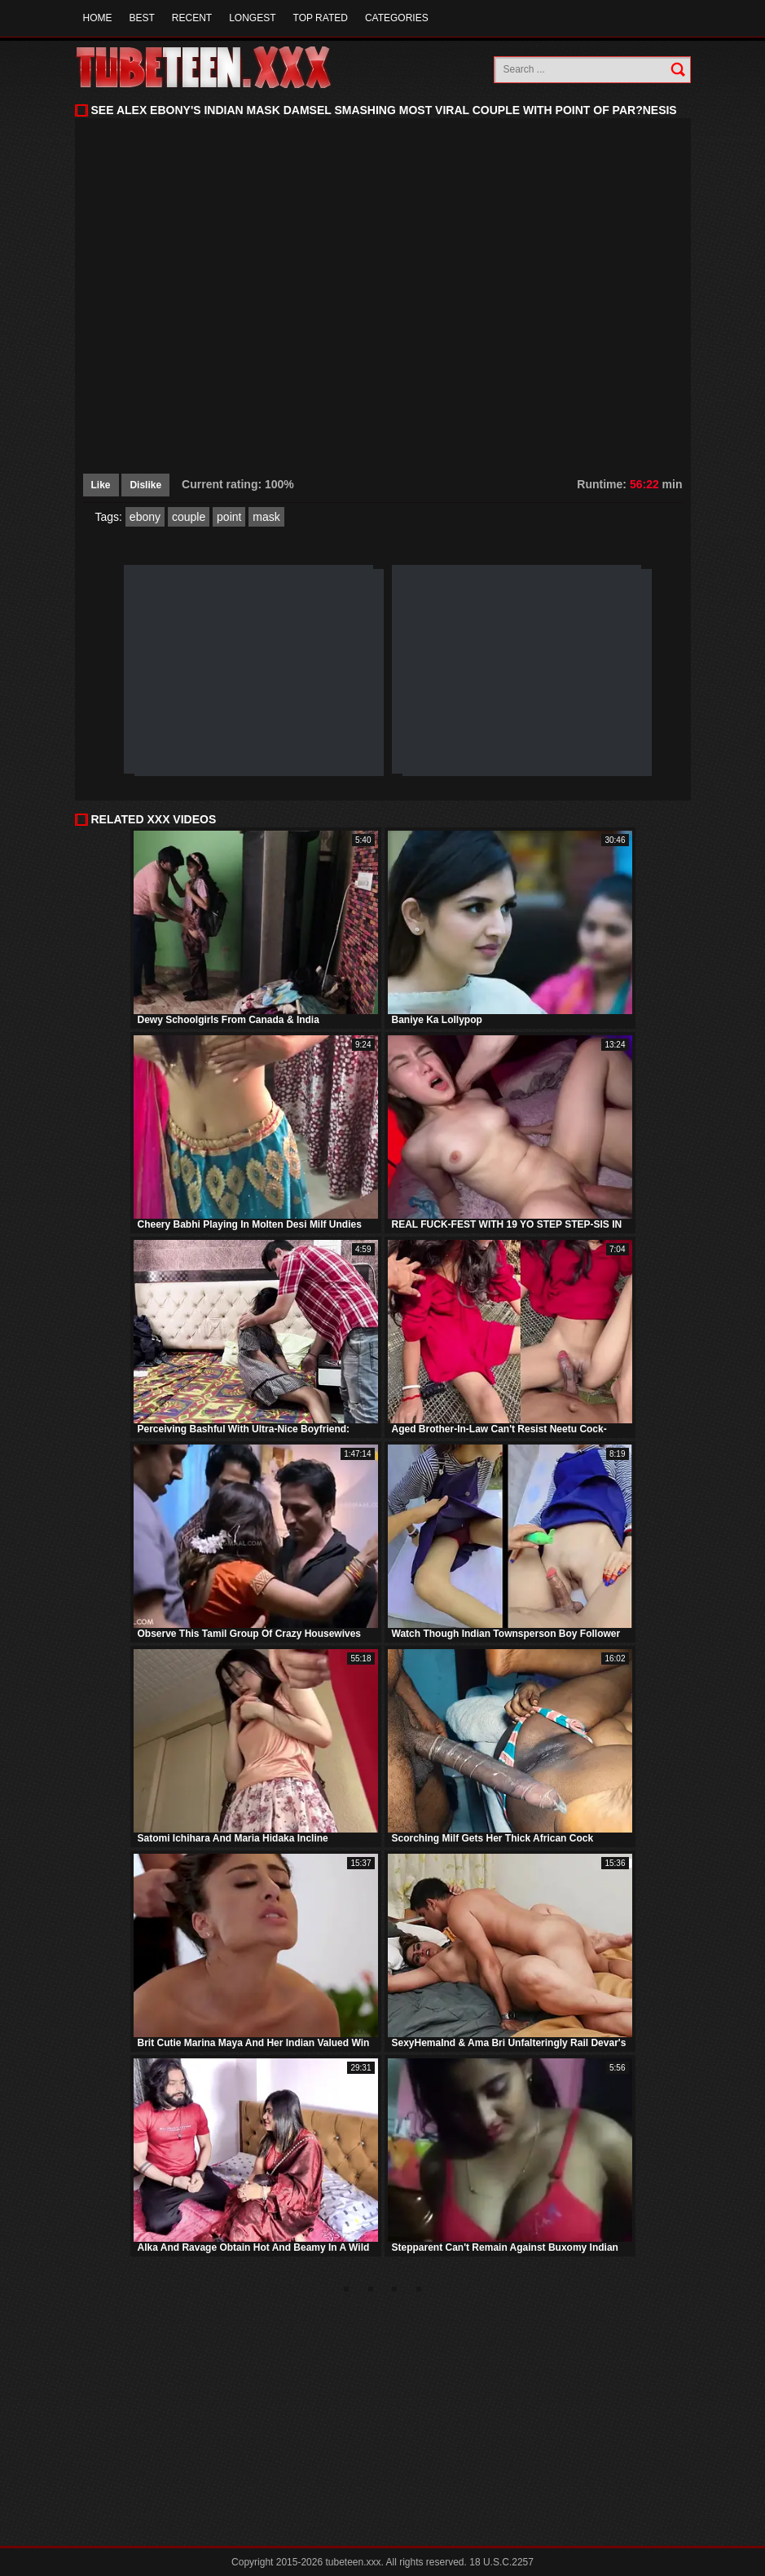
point (229, 516)
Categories (397, 18)
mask (266, 516)
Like (101, 485)
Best (142, 18)
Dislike (145, 485)
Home (97, 18)
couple (188, 516)
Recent (192, 18)
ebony (145, 516)
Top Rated (320, 18)
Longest (252, 18)
